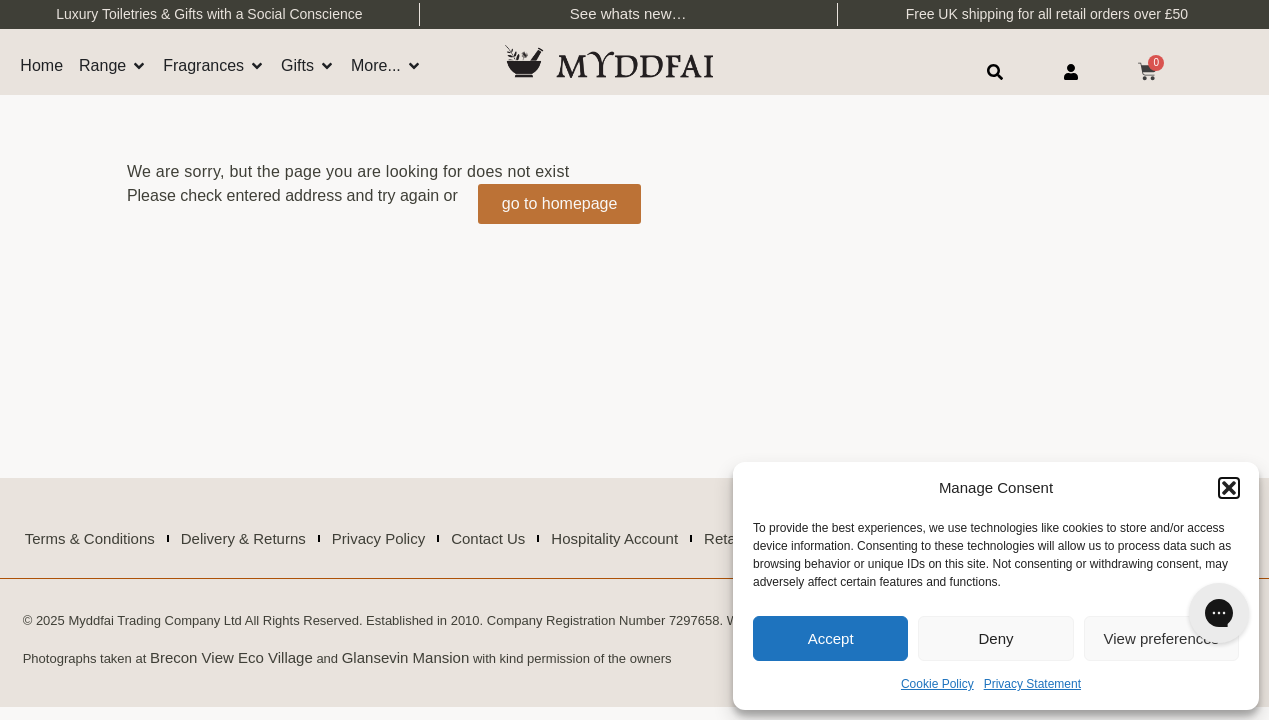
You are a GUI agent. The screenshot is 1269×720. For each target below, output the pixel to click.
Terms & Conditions (90, 538)
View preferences (1162, 638)
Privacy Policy (378, 538)
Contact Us (488, 538)
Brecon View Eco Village (231, 657)
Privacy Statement (1032, 684)
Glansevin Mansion (406, 657)
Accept (831, 638)
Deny (995, 638)
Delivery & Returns (243, 538)
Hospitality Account (614, 538)
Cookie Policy (937, 684)
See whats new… (628, 13)
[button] (1229, 488)
